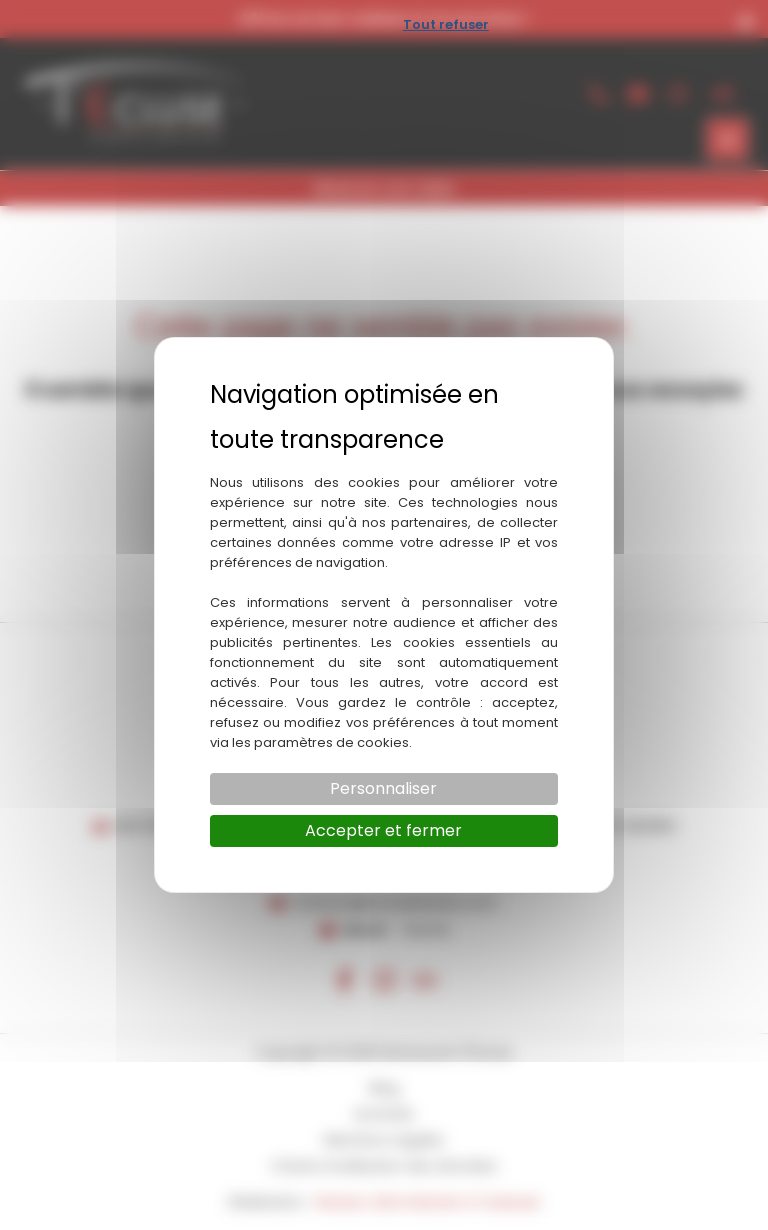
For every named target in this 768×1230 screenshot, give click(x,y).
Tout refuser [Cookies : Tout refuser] (446, 24)
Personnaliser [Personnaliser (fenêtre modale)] (383, 788)
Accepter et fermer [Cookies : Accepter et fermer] (383, 830)
